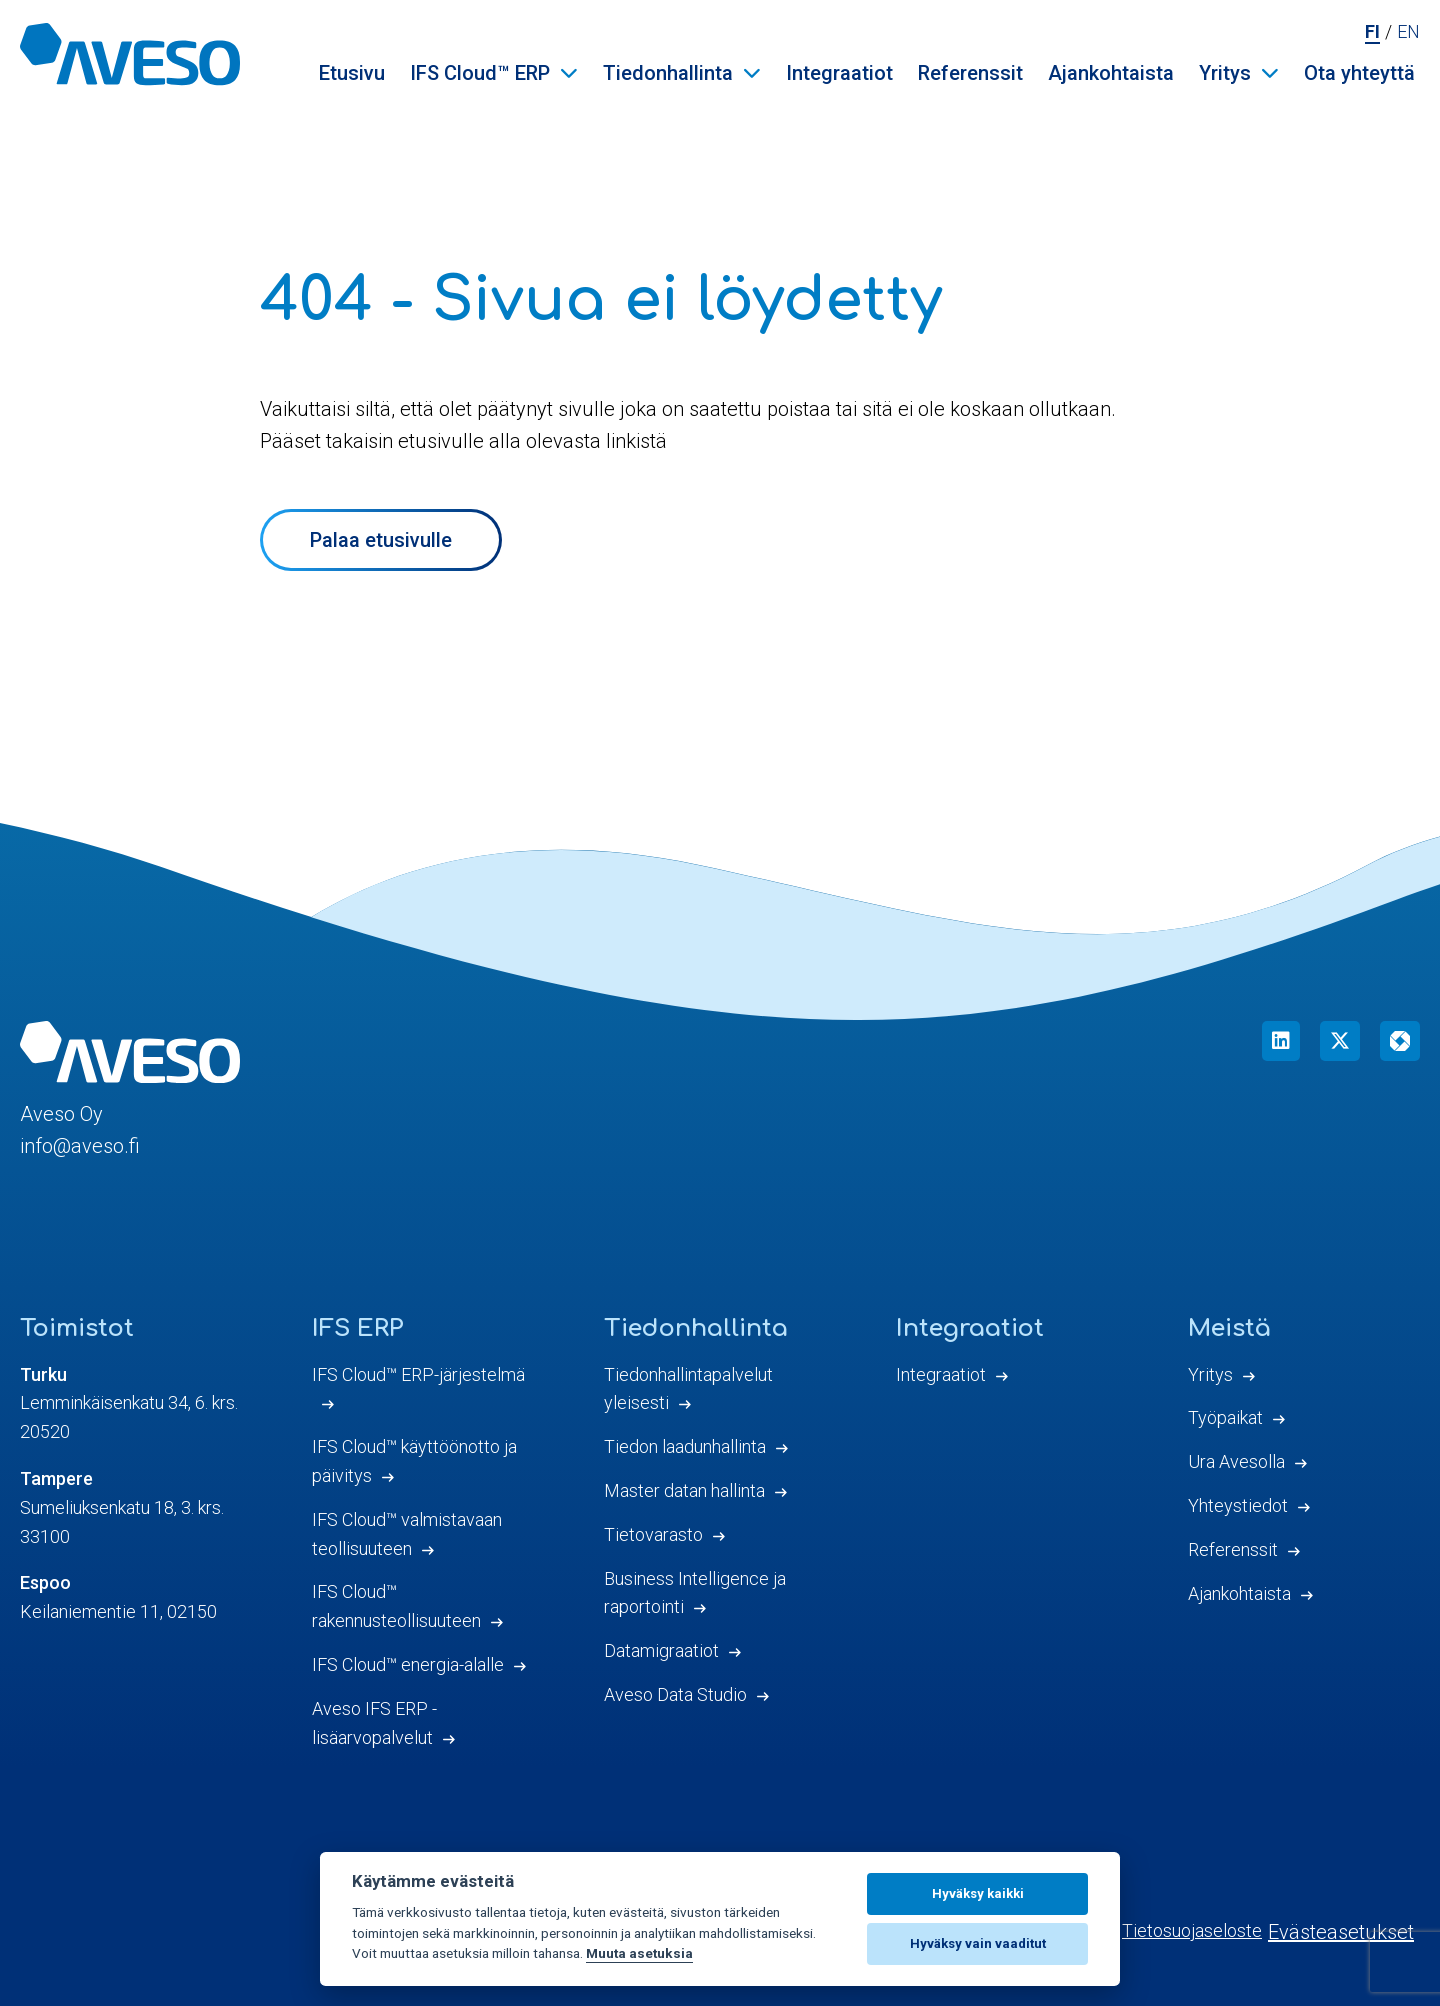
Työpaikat (1225, 1417)
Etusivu (352, 73)
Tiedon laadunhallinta (685, 1446)
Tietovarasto (653, 1534)
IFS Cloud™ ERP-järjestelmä (418, 1374)
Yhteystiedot (1238, 1505)
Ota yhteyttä (1359, 73)
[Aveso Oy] (130, 54)
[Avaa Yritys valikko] (1270, 73)
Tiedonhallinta (668, 73)
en (1408, 31)
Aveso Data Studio (675, 1694)
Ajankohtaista (1111, 73)
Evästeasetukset (1341, 1932)
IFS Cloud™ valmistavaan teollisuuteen (407, 1534)
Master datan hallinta (684, 1490)
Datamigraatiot (661, 1650)
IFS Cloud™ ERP (480, 73)
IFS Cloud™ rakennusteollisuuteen (396, 1606)
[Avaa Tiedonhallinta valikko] (752, 73)
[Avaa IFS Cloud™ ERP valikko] (569, 73)
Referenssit (970, 73)
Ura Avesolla (1236, 1461)
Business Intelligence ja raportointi (695, 1593)
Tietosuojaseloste (1192, 1930)
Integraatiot (839, 73)
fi (1372, 31)
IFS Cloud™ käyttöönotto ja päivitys (414, 1461)
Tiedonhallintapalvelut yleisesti (688, 1389)
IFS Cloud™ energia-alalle (408, 1664)
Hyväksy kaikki (978, 1893)
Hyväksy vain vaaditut (978, 1943)
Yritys (1225, 73)
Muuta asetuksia (639, 1953)
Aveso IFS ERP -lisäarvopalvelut (374, 1723)
